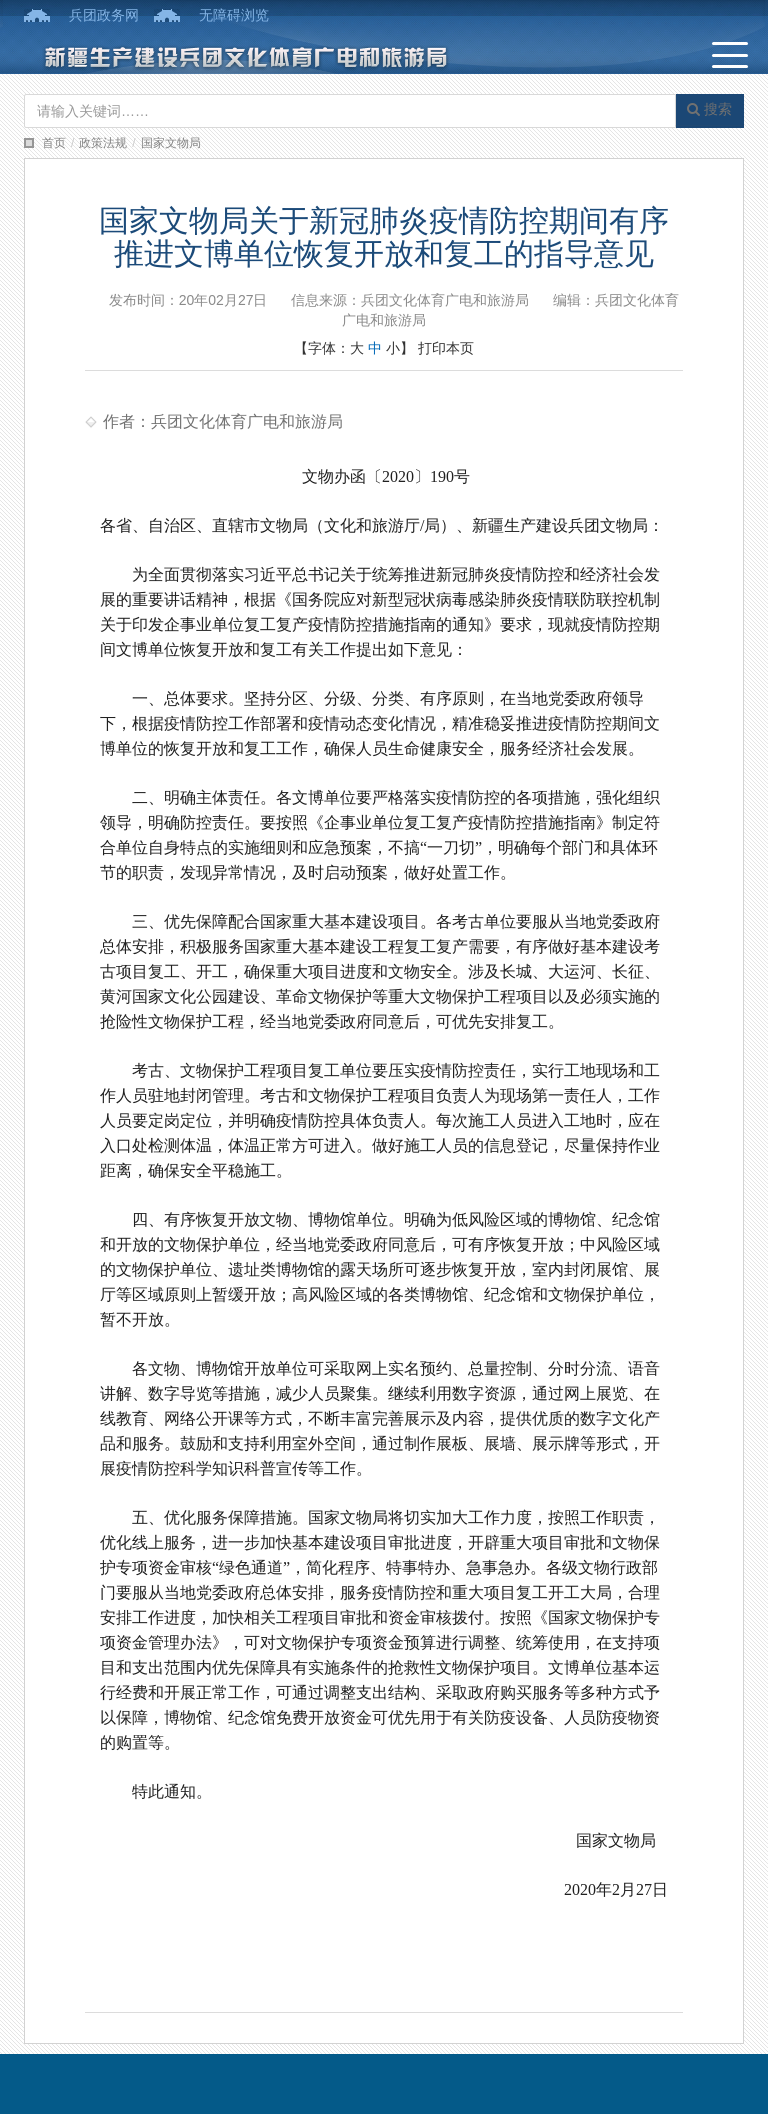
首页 (54, 143)
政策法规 (103, 143)
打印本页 (446, 348)
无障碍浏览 (234, 15)
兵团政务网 (104, 15)
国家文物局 (171, 143)
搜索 (709, 109)
